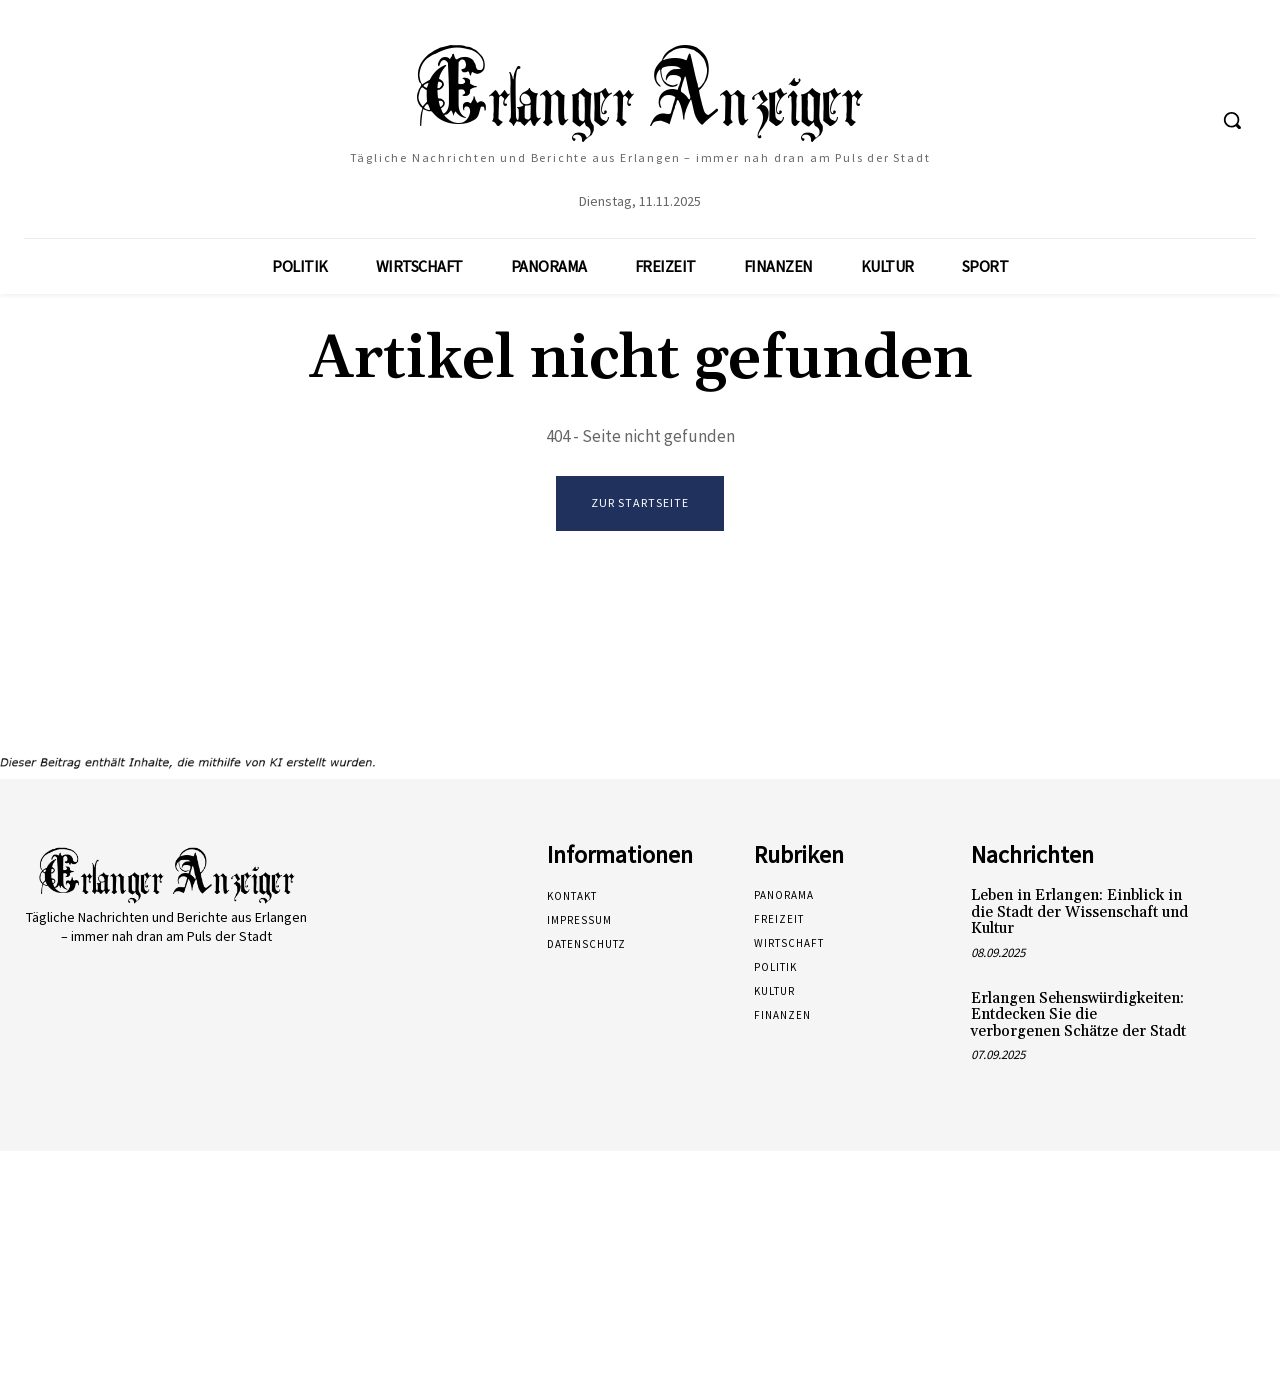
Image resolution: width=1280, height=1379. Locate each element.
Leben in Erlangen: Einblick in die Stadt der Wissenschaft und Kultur (1079, 913)
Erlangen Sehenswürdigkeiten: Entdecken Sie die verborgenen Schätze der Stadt (1078, 1015)
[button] (1232, 120)
